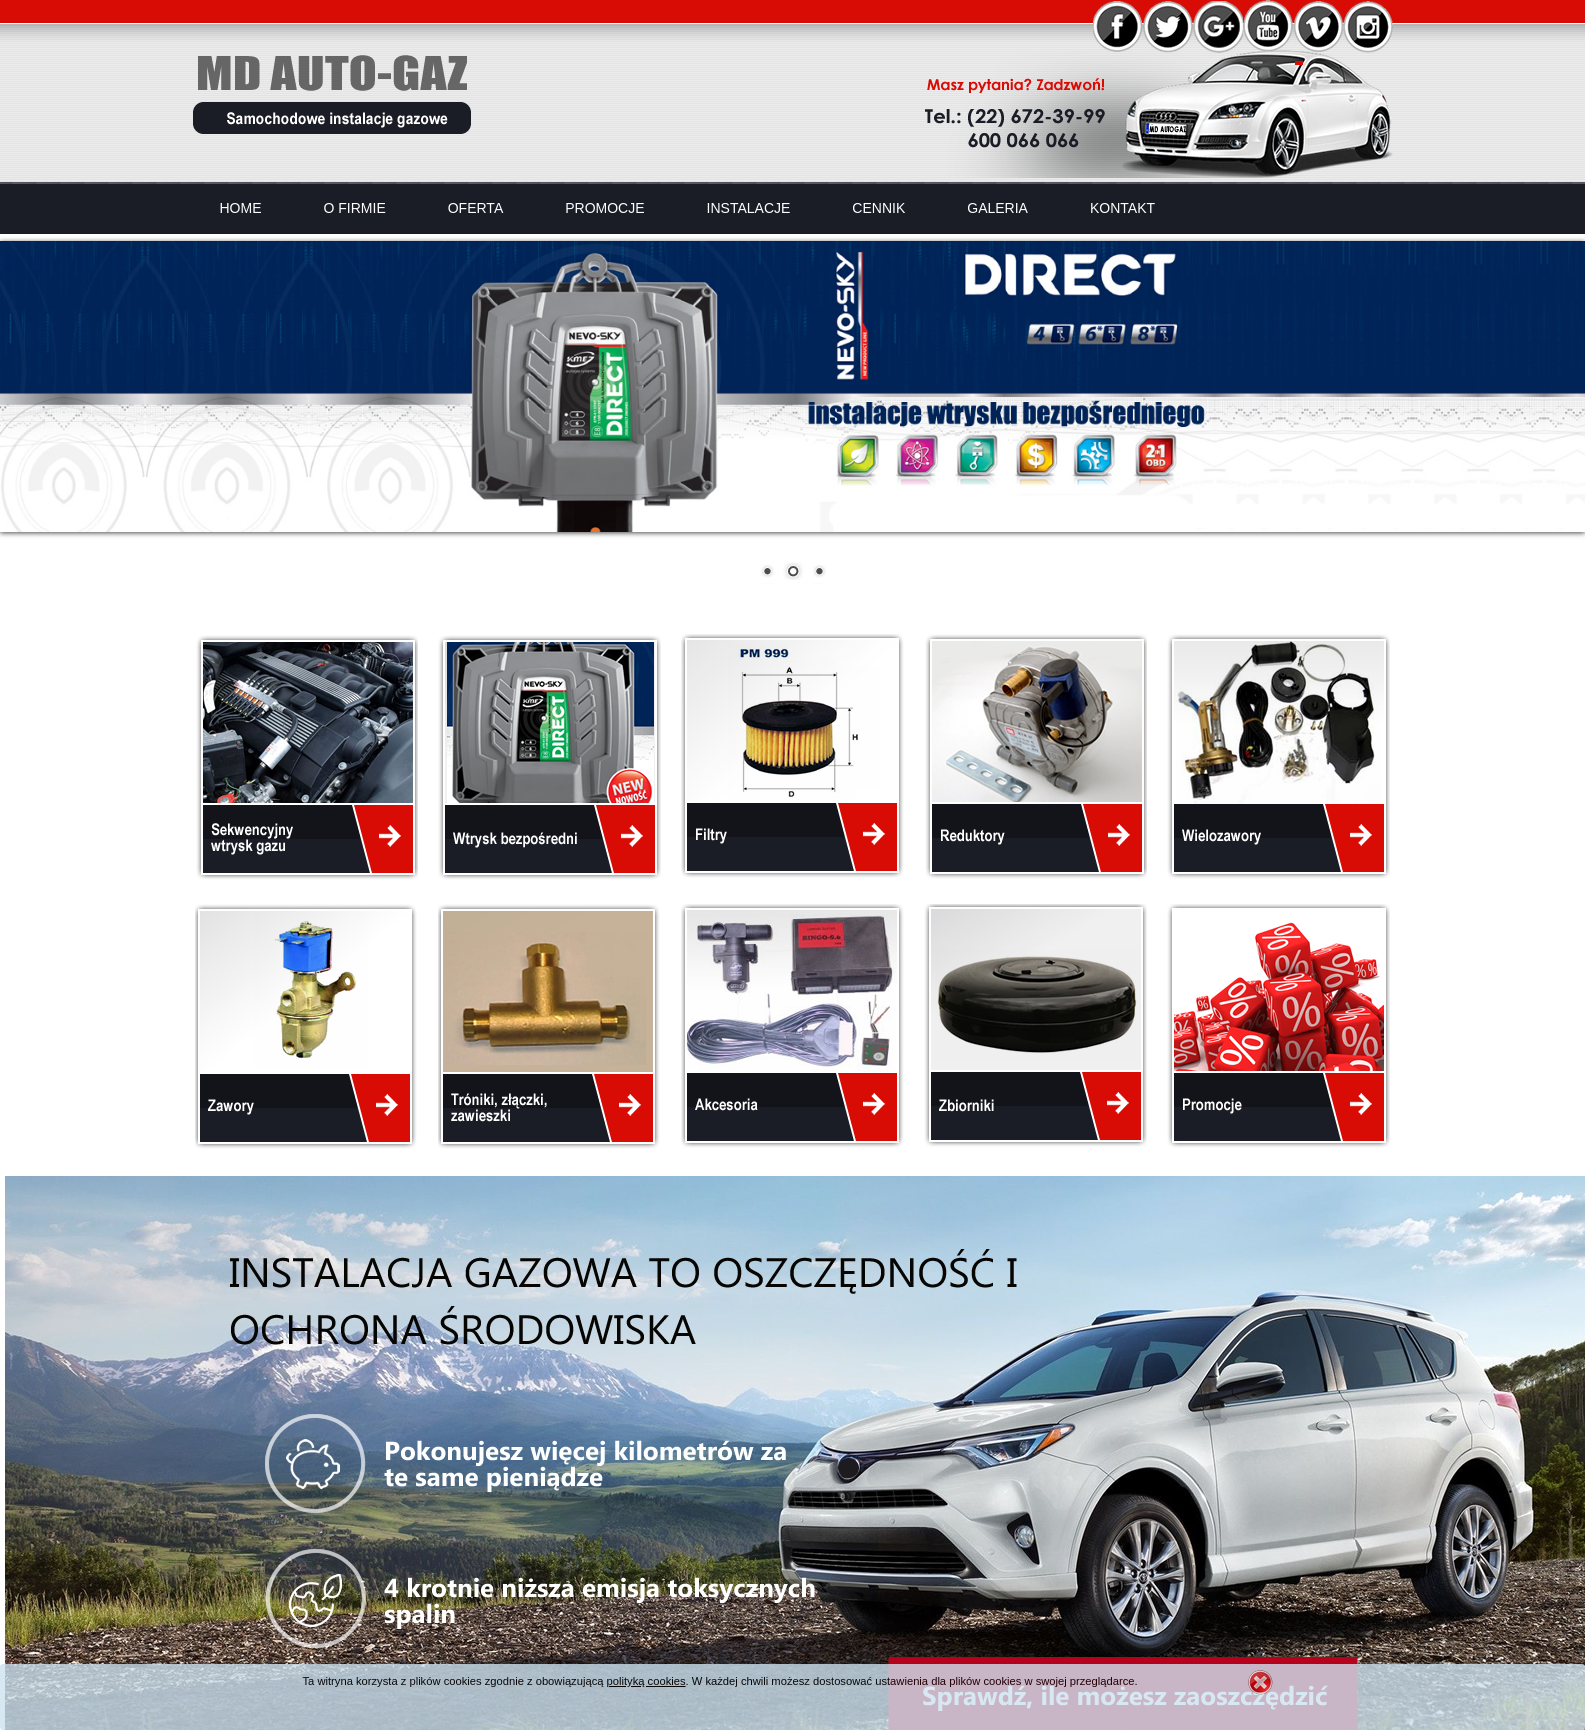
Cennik (878, 208)
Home (241, 208)
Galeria (997, 208)
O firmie (355, 208)
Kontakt (1122, 208)
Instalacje (749, 208)
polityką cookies (646, 1681)
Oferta (476, 208)
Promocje (604, 208)
